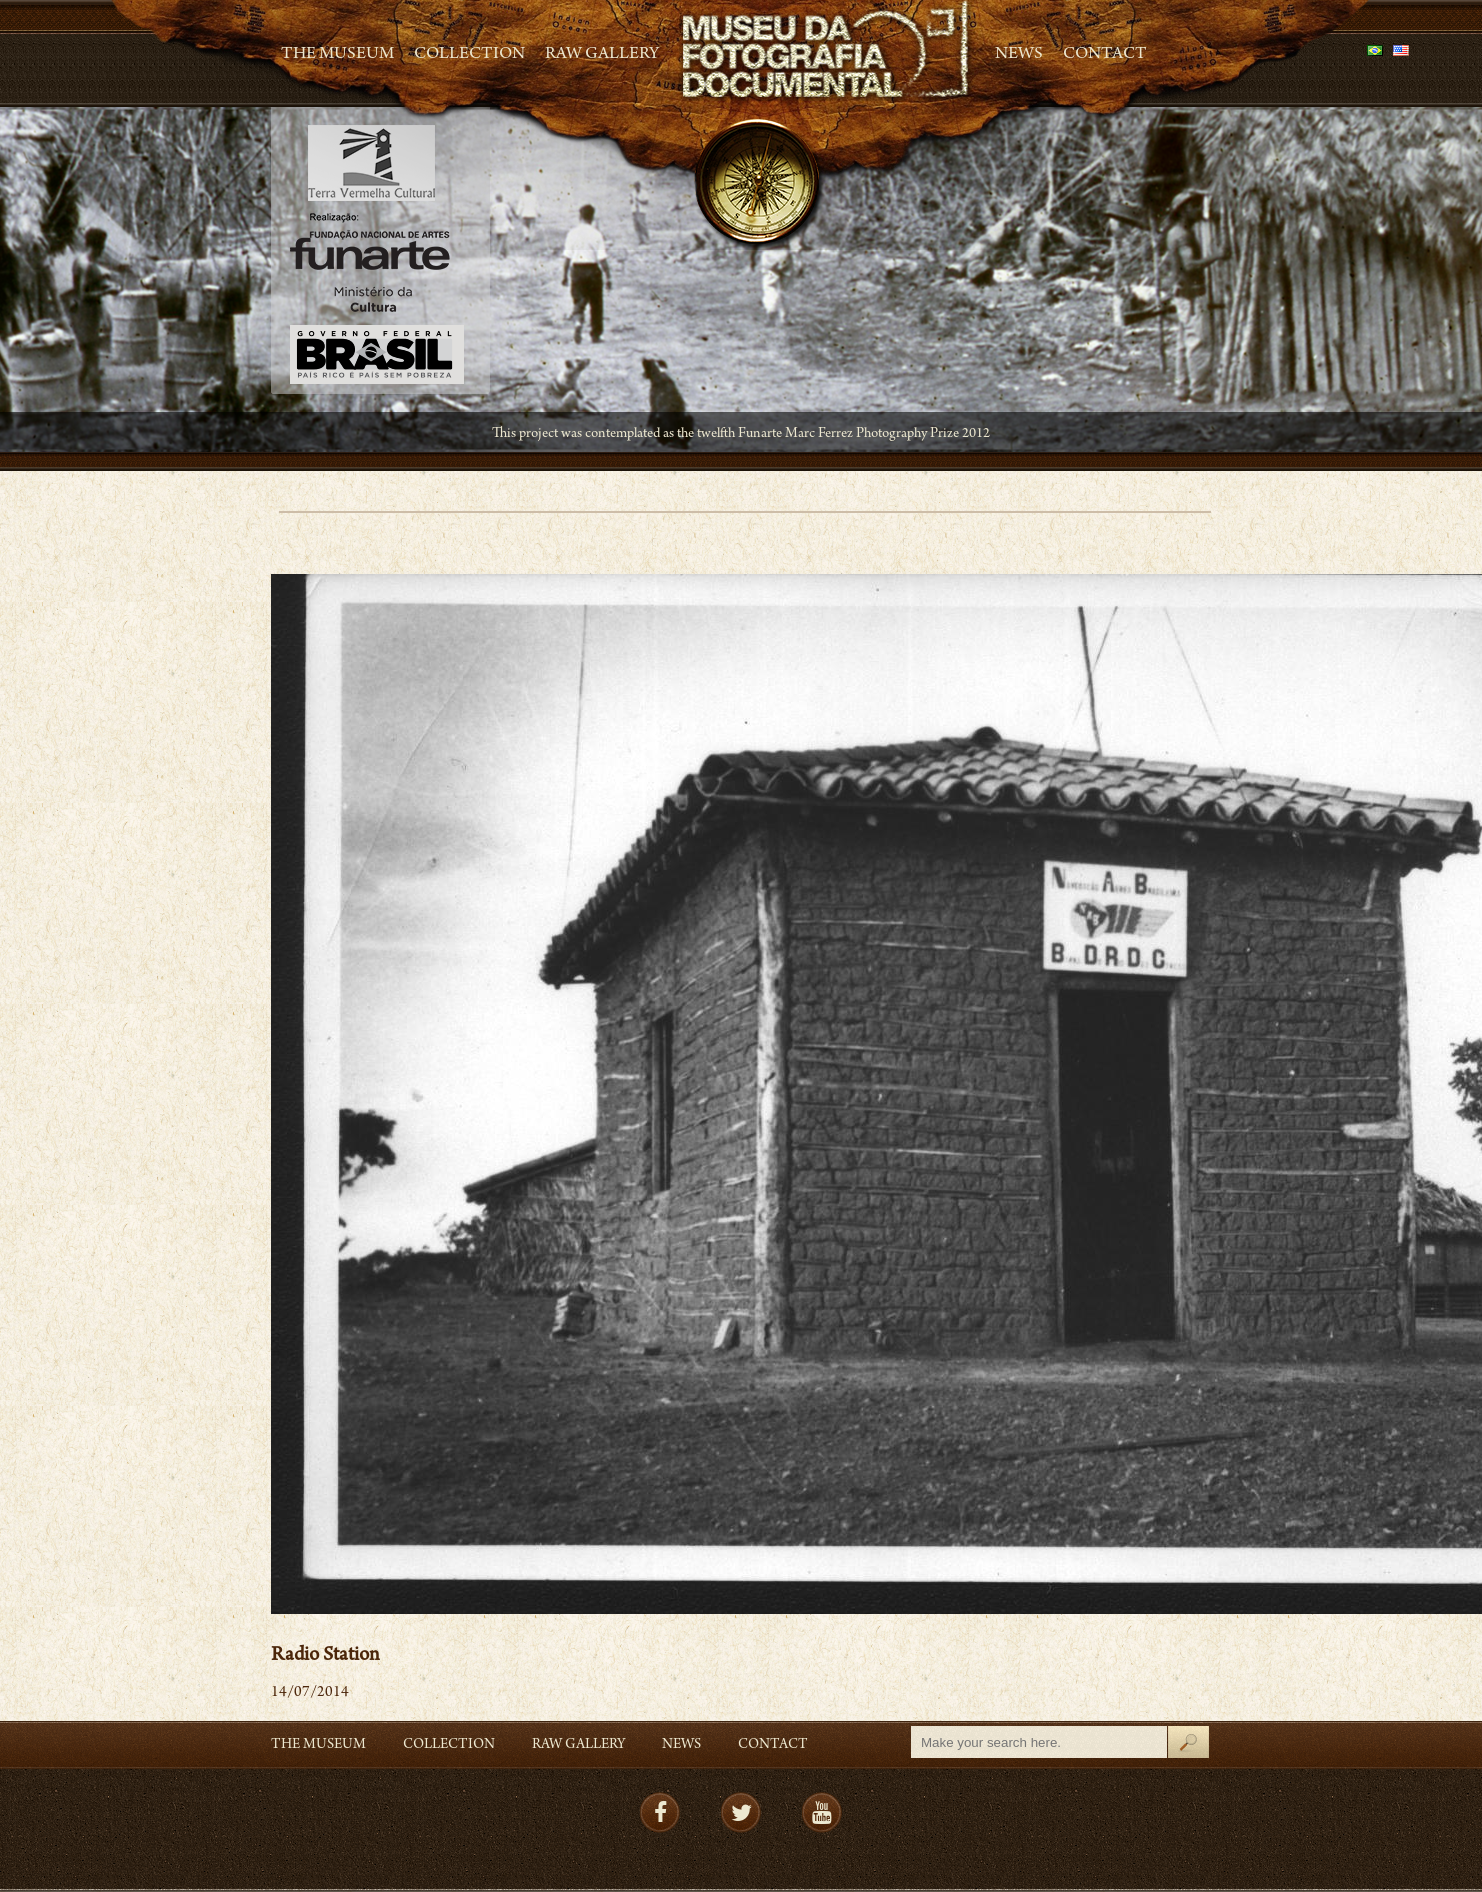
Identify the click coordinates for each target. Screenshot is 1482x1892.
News (1019, 55)
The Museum (337, 55)
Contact (1105, 55)
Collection (469, 55)
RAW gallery (602, 55)
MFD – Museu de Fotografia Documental (827, 50)
